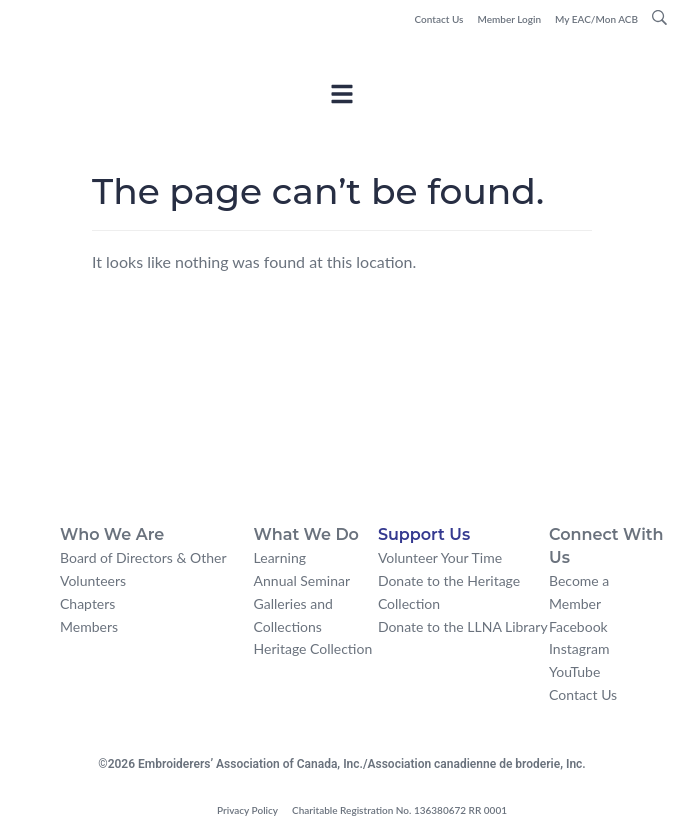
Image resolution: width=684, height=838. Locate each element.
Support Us (424, 534)
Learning (280, 557)
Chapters (87, 603)
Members (89, 626)
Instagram (579, 648)
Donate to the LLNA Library (463, 626)
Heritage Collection (313, 648)
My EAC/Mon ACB (596, 19)
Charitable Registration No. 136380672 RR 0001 (399, 810)
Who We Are (112, 534)
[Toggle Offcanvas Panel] (342, 97)
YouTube (574, 671)
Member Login (509, 19)
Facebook (578, 626)
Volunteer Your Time (440, 557)
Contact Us (438, 19)
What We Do (306, 534)
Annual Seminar (302, 580)
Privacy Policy (247, 810)
